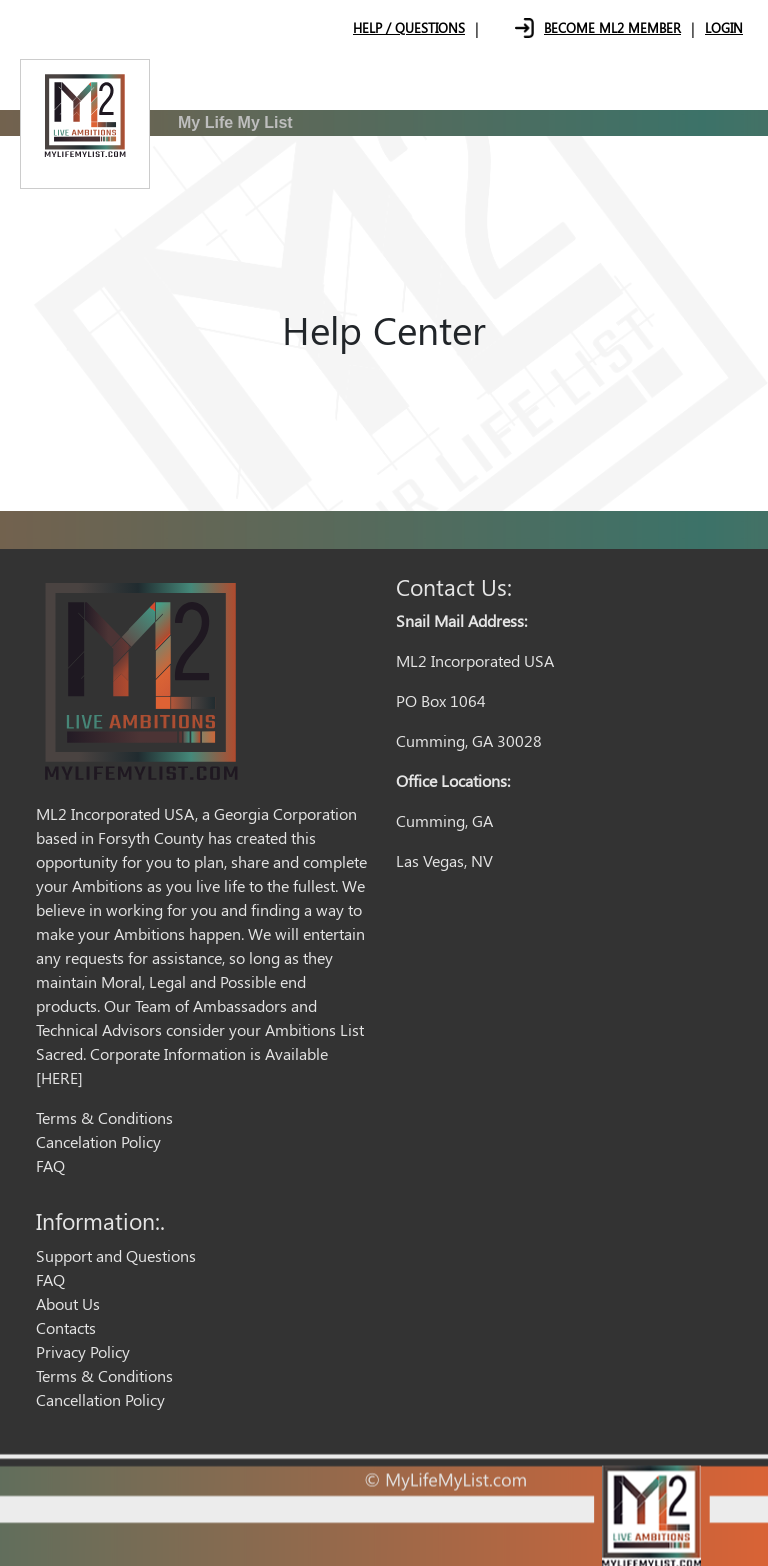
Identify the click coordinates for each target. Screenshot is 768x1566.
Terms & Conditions (104, 1117)
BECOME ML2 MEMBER (612, 27)
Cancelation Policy (98, 1141)
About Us (68, 1303)
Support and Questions (116, 1255)
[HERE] (59, 1077)
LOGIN (724, 27)
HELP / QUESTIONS (409, 27)
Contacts (66, 1327)
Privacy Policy (83, 1351)
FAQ (50, 1165)
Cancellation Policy (100, 1399)
